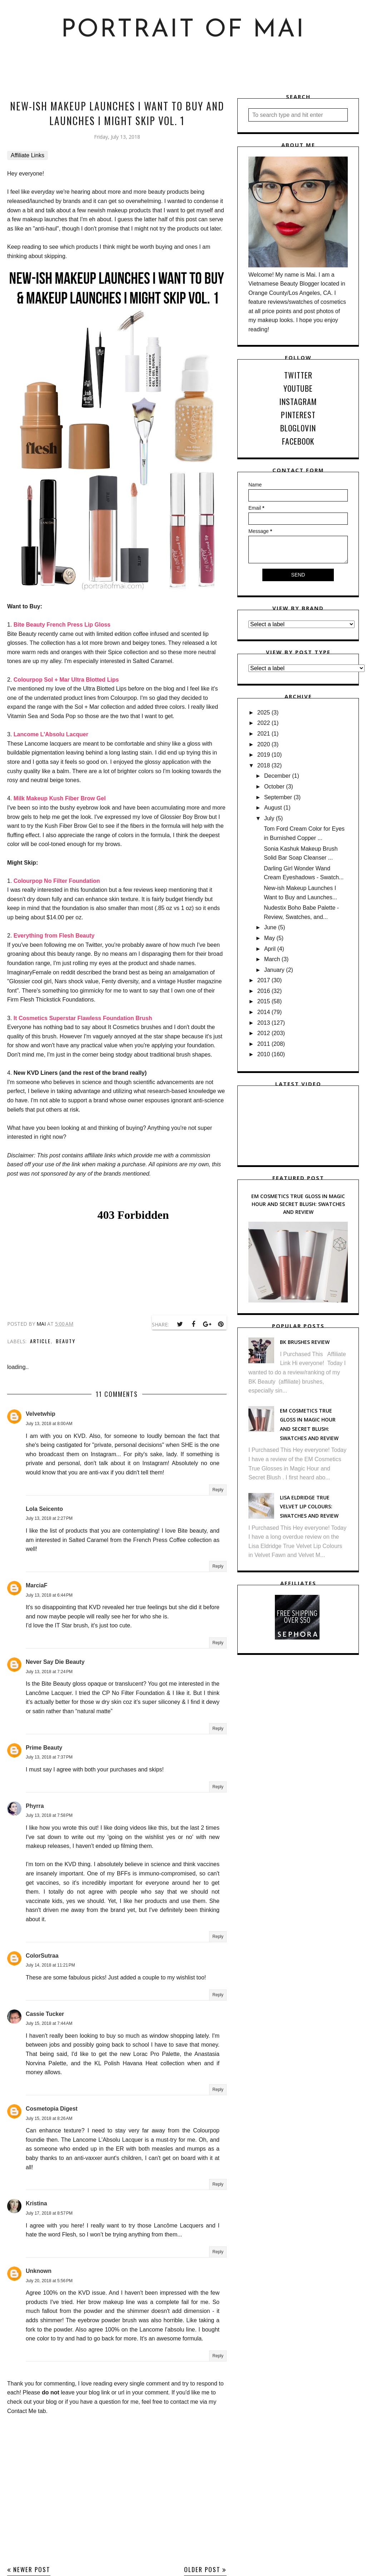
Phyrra (35, 1806)
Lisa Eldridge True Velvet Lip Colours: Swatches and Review (309, 1506)
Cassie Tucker (45, 2014)
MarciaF (36, 1585)
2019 (263, 755)
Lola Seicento (44, 1509)
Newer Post (31, 2569)
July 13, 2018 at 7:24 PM (49, 1671)
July (269, 818)
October (274, 786)
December (277, 776)
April (270, 949)
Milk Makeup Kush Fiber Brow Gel (60, 798)
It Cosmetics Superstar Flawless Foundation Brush (83, 1018)
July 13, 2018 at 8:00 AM (49, 1423)
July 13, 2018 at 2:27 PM (49, 1518)
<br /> (133, 1255)
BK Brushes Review (305, 1342)
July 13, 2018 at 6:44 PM (49, 1595)
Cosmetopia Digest (52, 2109)
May (269, 938)
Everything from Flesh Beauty (54, 936)
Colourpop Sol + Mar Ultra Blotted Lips (66, 680)
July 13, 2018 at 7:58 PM (49, 1815)
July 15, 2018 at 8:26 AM (49, 2118)
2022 (263, 723)
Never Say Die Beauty (55, 1662)
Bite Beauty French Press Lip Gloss (62, 625)
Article (40, 1341)
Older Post (202, 2569)
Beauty (65, 1341)
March (272, 959)
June (270, 927)
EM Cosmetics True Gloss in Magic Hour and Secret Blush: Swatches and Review (298, 1204)
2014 (263, 1012)
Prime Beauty (44, 1748)
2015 (263, 1001)
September (278, 797)
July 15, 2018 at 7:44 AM (49, 2023)
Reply (217, 1489)
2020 (263, 744)
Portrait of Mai (183, 30)
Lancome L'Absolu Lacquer (51, 734)
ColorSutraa (42, 1956)
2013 (263, 1023)
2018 (263, 765)
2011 (263, 1044)
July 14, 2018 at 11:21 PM (50, 1965)
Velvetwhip (40, 1414)
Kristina (36, 2203)
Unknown (38, 2271)
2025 (263, 712)
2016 (263, 991)
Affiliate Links (27, 155)
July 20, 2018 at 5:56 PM (49, 2280)
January (274, 970)
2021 (263, 734)
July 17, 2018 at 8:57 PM (49, 2213)
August (273, 808)
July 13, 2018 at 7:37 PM (49, 1757)
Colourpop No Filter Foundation (57, 881)
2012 (263, 1033)
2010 (263, 1054)
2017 (263, 980)
